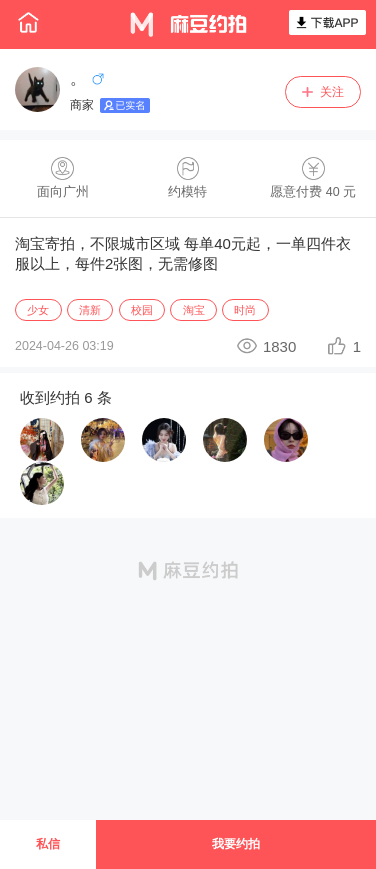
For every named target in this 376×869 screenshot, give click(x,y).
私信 (48, 844)
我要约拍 (236, 844)
